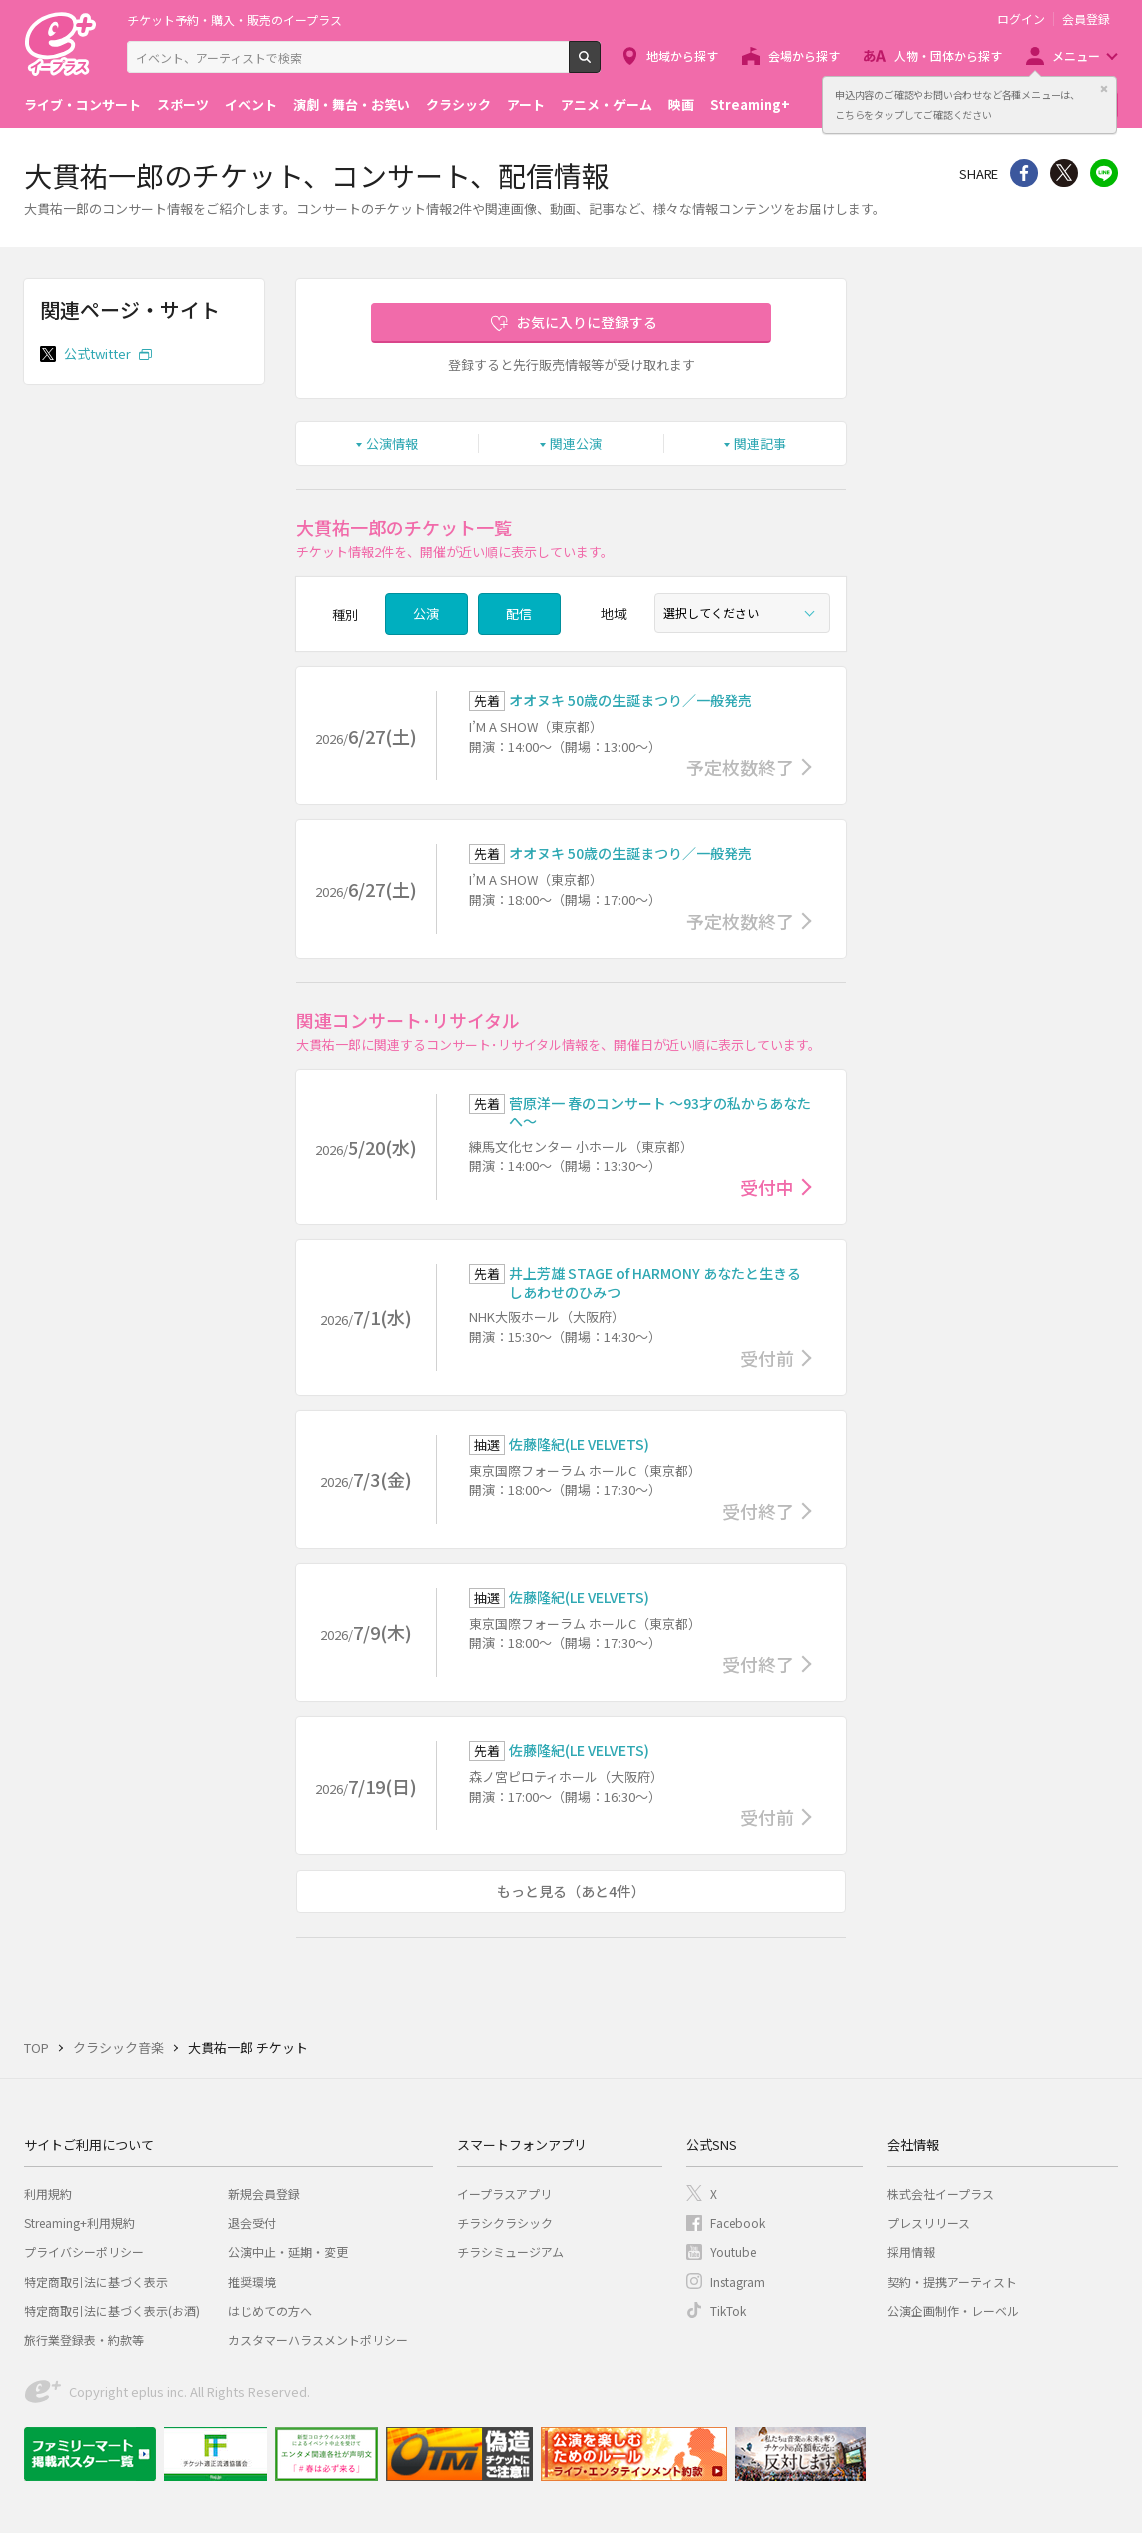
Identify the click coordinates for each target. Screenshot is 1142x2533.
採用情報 (911, 2251)
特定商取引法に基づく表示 (96, 2281)
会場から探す (804, 55)
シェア (1024, 173)
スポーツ (183, 104)
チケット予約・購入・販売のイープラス (234, 19)
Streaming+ (750, 104)
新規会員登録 (264, 2193)
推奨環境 (252, 2281)
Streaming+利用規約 (79, 2222)
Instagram (737, 2281)
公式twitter (99, 353)
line (1104, 173)
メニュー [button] (1076, 55)
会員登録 (1086, 19)
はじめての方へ (270, 2310)
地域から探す (682, 55)
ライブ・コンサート (82, 104)
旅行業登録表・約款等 (84, 2339)
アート (526, 104)
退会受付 (252, 2222)
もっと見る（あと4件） (571, 1891)
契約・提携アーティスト (952, 2281)
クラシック (458, 104)
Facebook (737, 2222)
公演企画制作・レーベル (953, 2310)
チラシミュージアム (510, 2251)
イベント (251, 104)
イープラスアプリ (504, 2193)
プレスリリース (928, 2222)
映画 (681, 104)
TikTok (728, 2310)
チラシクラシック (505, 2222)
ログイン (1021, 19)
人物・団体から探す (948, 55)
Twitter (1064, 173)
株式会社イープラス (940, 2193)
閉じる (1104, 89)
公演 (426, 613)
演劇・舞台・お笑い (351, 104)
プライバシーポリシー (84, 2251)
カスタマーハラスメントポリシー (318, 2339)
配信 (519, 613)
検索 (600, 65)
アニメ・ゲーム (606, 104)
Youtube (733, 2251)
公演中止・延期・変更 (288, 2251)
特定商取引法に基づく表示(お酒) (112, 2310)
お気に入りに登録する (587, 322)
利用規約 (48, 2193)
